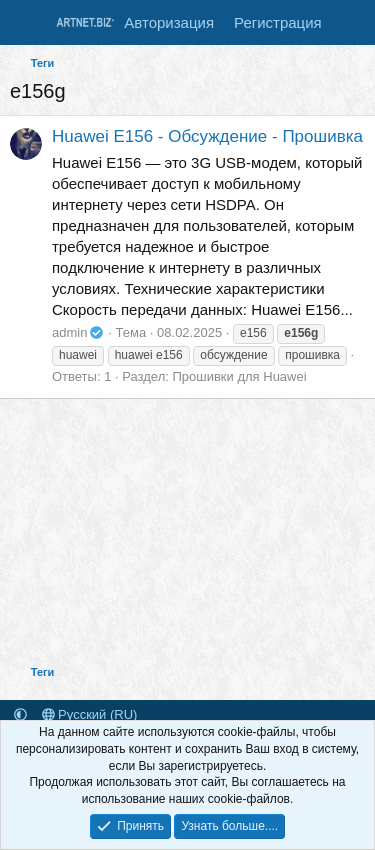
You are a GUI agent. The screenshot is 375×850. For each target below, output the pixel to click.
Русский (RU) (90, 714)
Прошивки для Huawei (239, 376)
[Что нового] (351, 22)
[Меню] (27, 23)
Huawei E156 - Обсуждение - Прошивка (207, 136)
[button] (20, 714)
